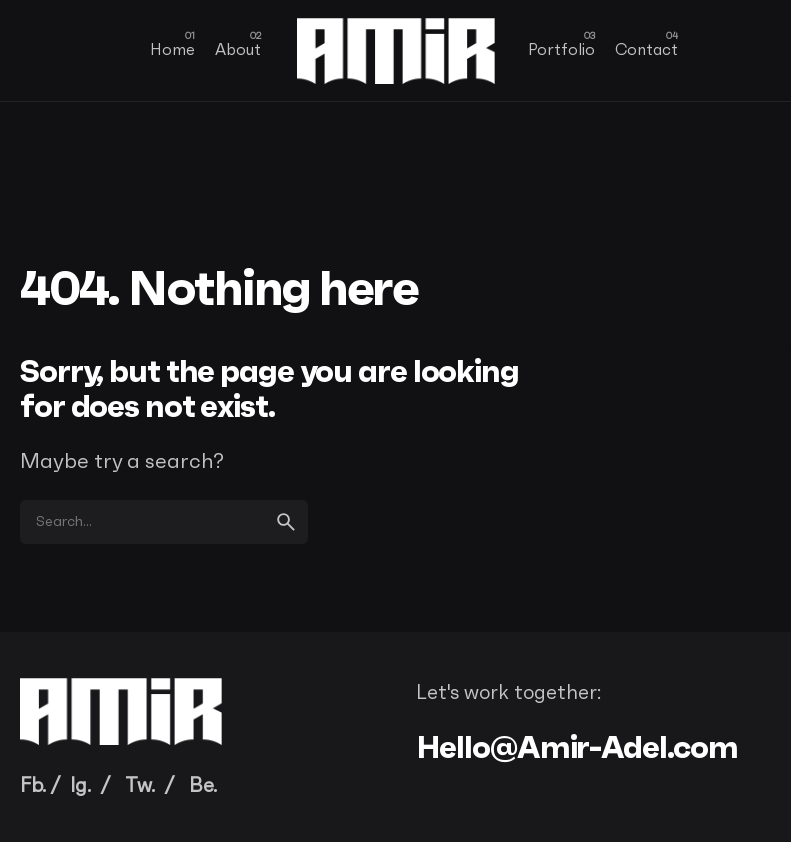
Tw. (140, 786)
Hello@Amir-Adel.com (577, 747)
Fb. (33, 786)
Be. (203, 786)
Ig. (80, 786)
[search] (286, 522)
